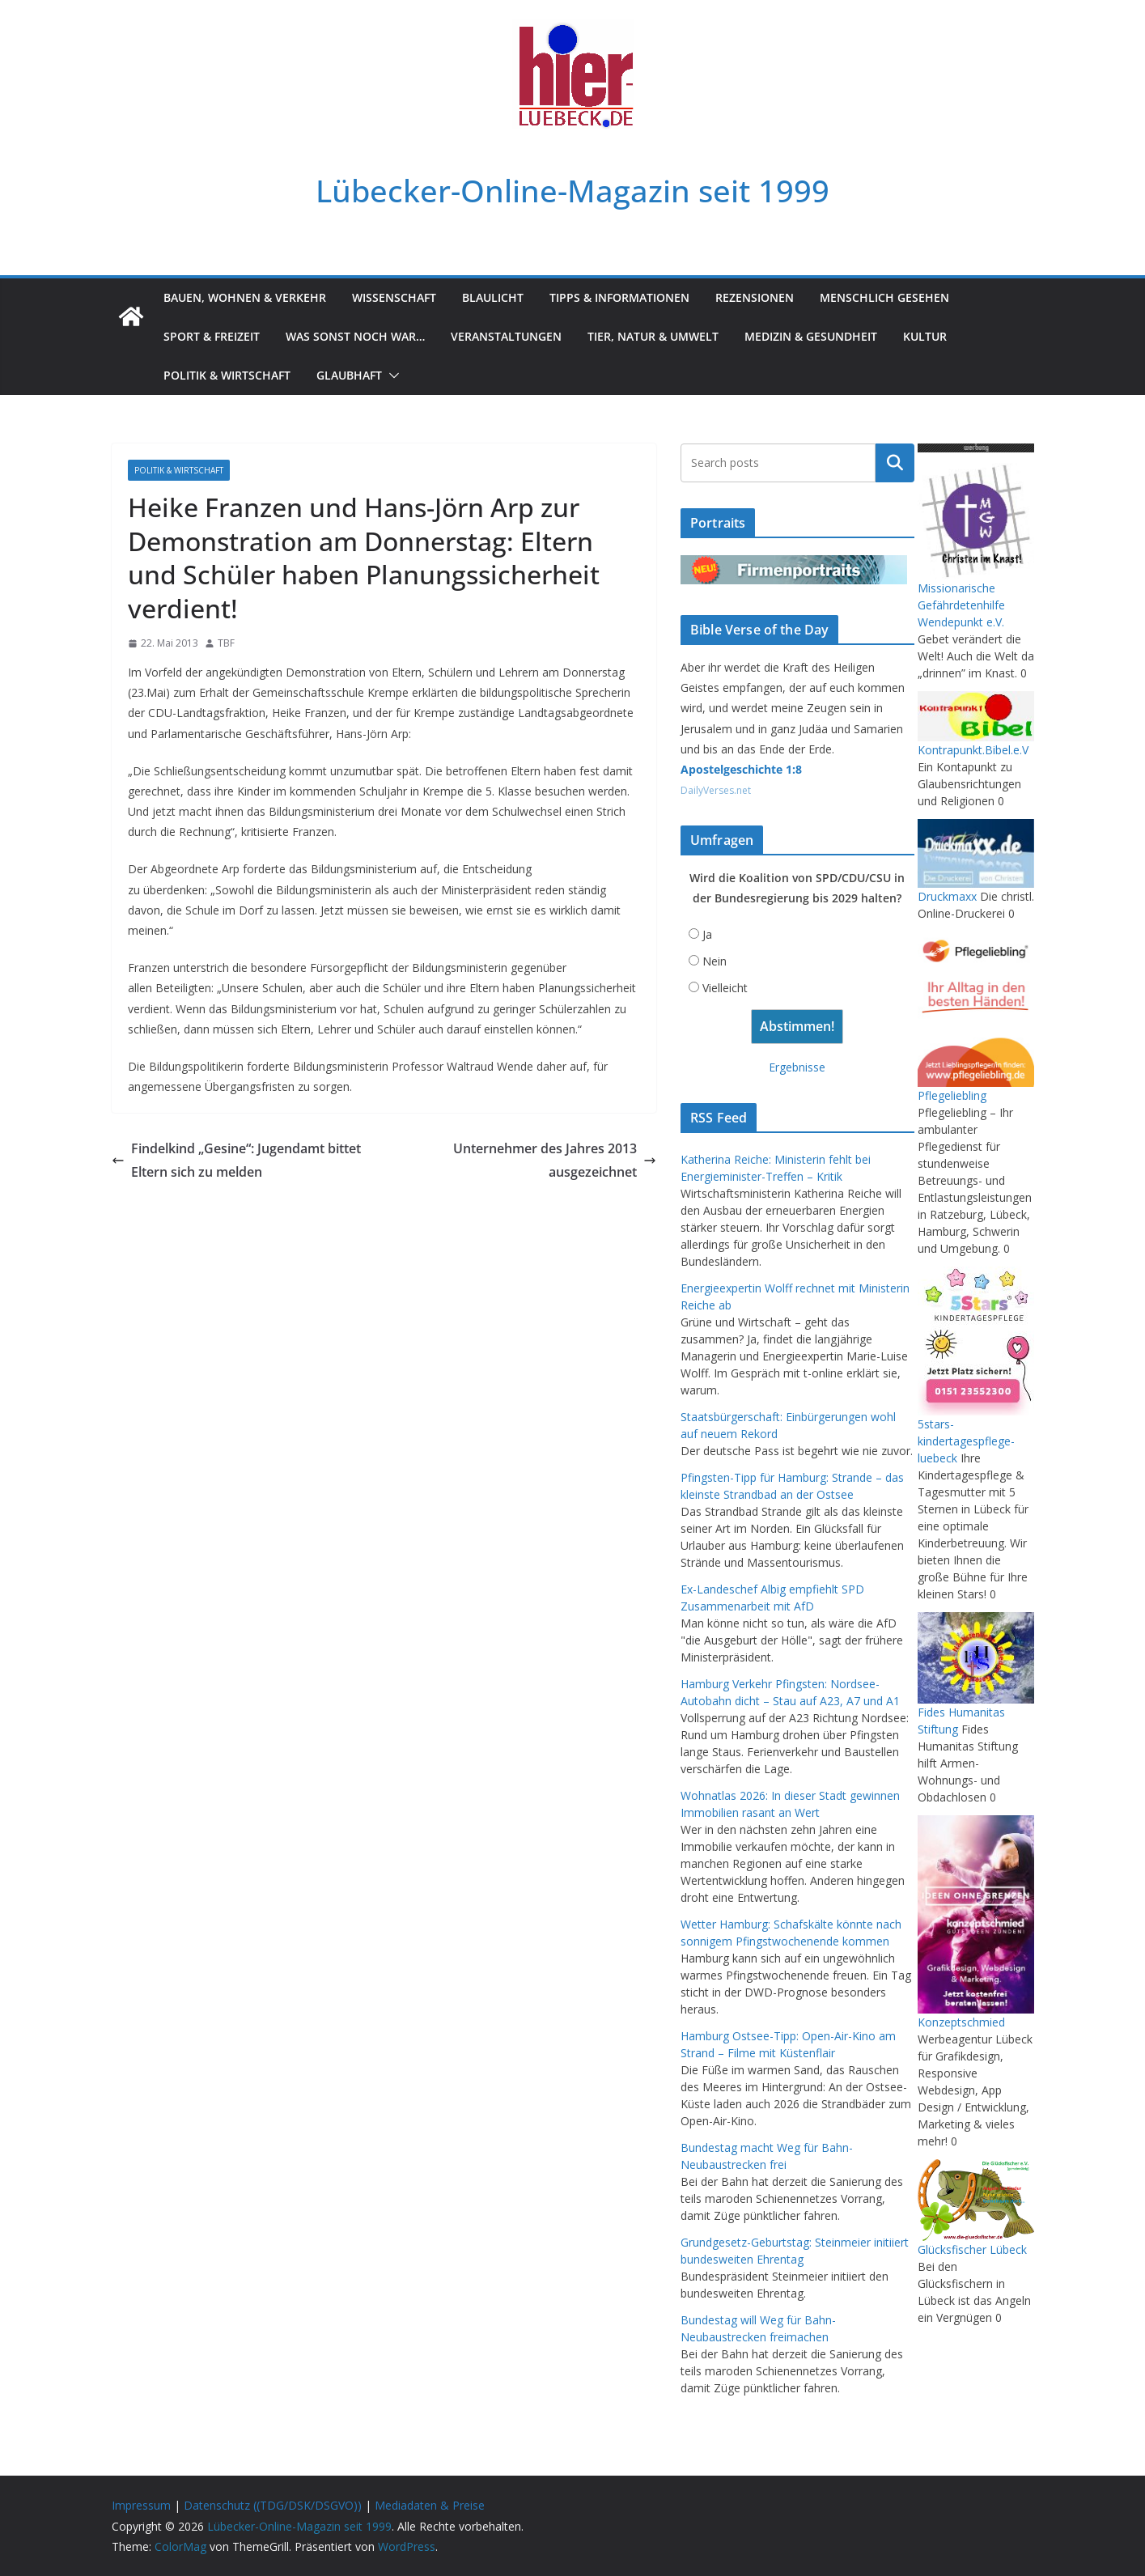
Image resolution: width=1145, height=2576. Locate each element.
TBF (226, 643)
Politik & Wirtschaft (226, 375)
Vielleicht (725, 987)
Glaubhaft (349, 375)
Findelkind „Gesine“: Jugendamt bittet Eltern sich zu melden (236, 1160)
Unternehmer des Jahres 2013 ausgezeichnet (554, 1160)
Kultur (925, 336)
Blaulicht (493, 297)
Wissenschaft (394, 297)
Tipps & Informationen (619, 297)
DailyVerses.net (716, 790)
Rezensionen (754, 297)
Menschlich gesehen (884, 297)
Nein (714, 961)
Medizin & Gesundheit (810, 336)
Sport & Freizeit (211, 336)
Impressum (141, 2505)
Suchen (895, 463)
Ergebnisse (797, 1067)
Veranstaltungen (506, 336)
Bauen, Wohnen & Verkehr (244, 297)
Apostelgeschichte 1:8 (741, 769)
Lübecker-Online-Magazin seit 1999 (572, 190)
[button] (391, 375)
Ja (707, 934)
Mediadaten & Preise (430, 2505)
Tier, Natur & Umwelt (653, 336)
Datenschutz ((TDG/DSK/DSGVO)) (273, 2505)
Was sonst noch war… (355, 336)
